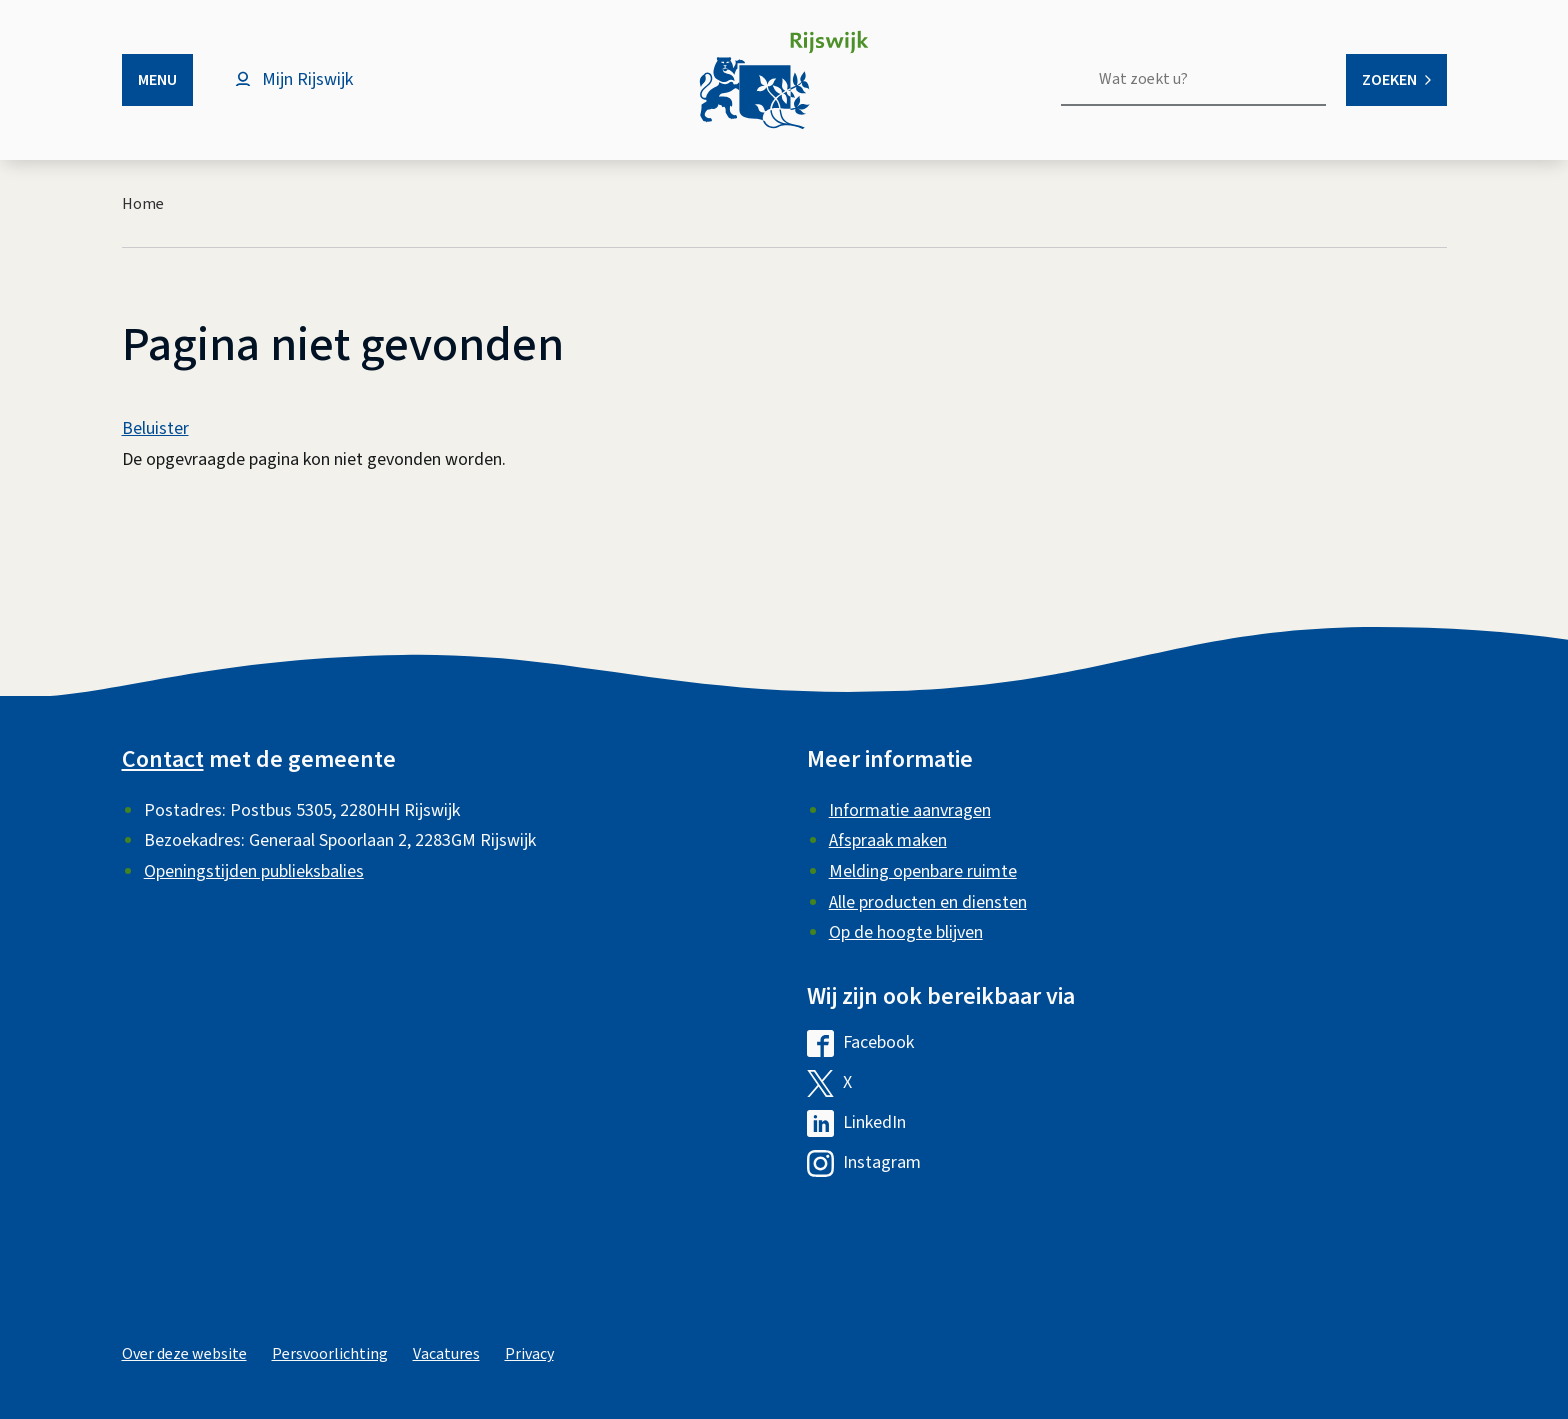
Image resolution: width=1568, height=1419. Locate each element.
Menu (157, 80)
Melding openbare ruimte (923, 871)
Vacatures (446, 1354)
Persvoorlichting (330, 1354)
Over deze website (184, 1354)
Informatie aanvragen (910, 810)
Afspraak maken (888, 840)
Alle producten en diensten (928, 902)
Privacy (529, 1354)
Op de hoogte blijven (906, 932)
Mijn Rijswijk (307, 79)
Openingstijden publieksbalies (254, 871)
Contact (163, 759)
